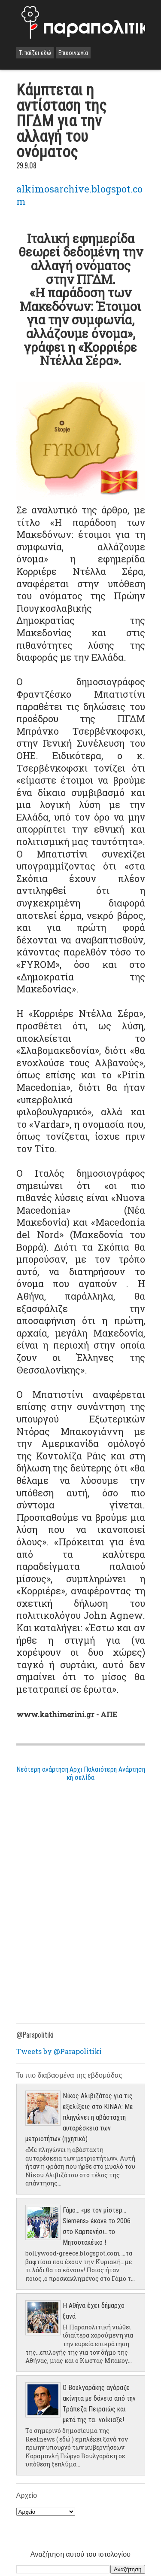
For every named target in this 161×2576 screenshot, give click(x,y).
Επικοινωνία (73, 52)
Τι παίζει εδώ (35, 52)
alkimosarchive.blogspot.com (79, 195)
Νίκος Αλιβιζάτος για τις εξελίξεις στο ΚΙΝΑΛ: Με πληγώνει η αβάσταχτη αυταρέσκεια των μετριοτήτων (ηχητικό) (79, 2117)
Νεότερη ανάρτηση (42, 1769)
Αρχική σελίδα (80, 1773)
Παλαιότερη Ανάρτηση (114, 1769)
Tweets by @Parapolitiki (59, 2051)
